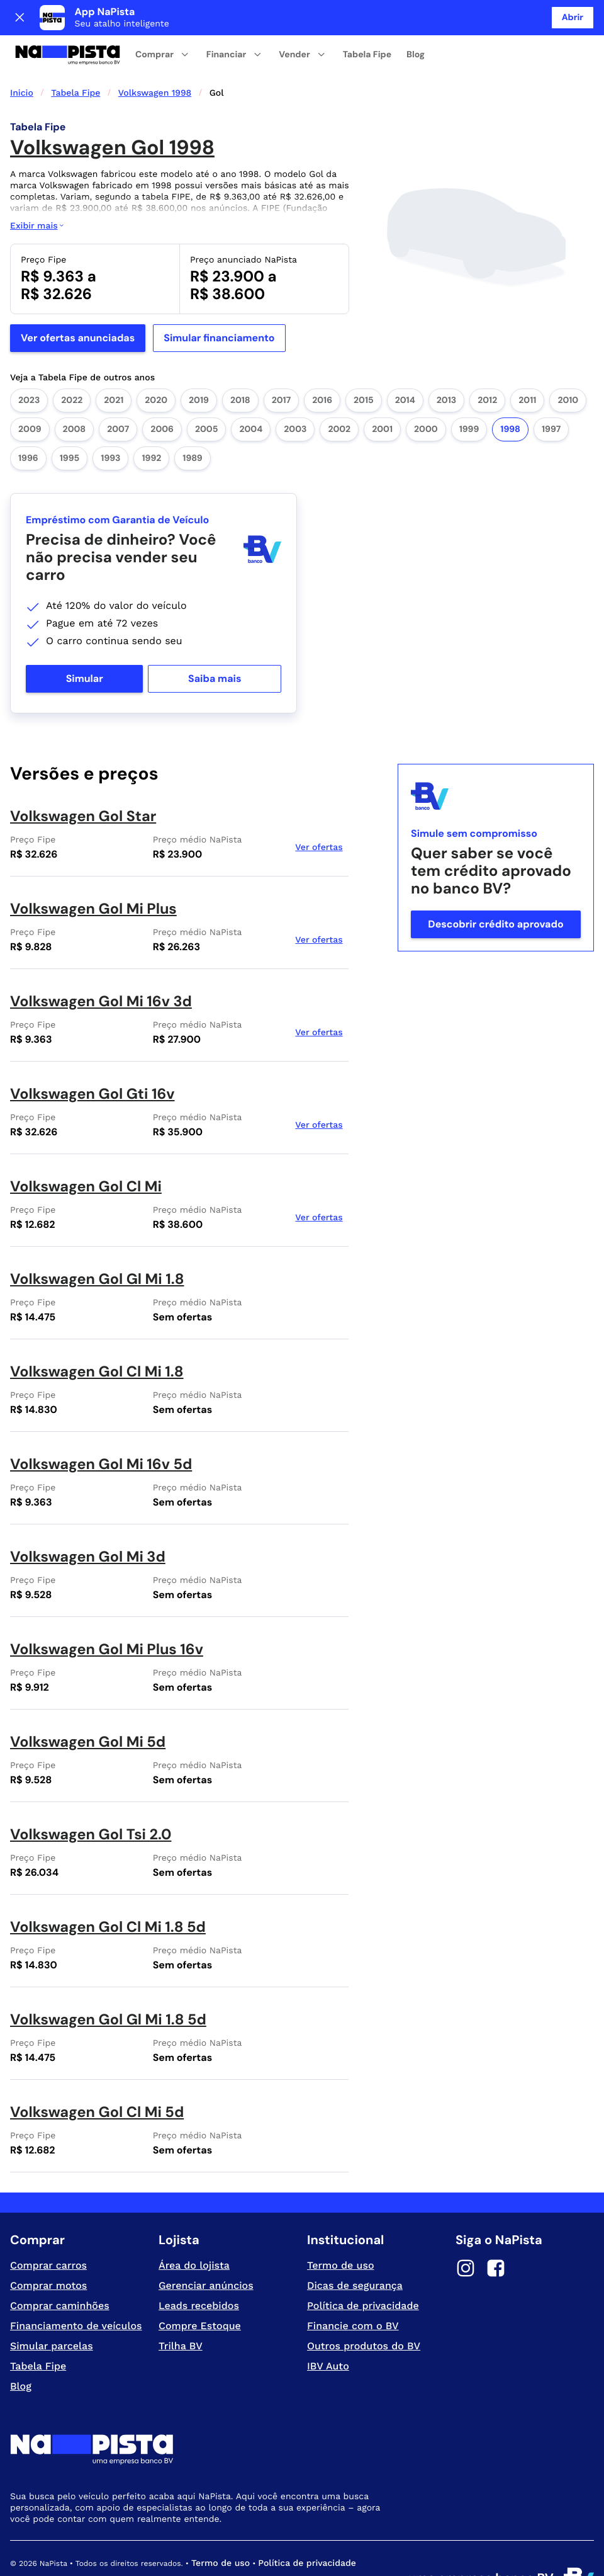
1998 (510, 394)
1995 (70, 423)
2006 (162, 394)
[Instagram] (466, 2235)
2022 (71, 365)
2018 (240, 365)
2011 (527, 365)
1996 (28, 423)
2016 (322, 365)
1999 (469, 394)
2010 (567, 365)
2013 (446, 365)
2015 (364, 365)
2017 (281, 365)
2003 (295, 394)
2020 (156, 365)
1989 (192, 423)
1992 (151, 423)
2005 (206, 394)
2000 (426, 394)
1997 (551, 394)
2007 (118, 394)
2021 (113, 365)
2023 (29, 365)
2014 (405, 365)
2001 (382, 394)
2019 (199, 365)
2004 (250, 394)
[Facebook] (496, 2235)
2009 (30, 394)
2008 (74, 394)
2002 (339, 394)
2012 (487, 365)
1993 (110, 423)
